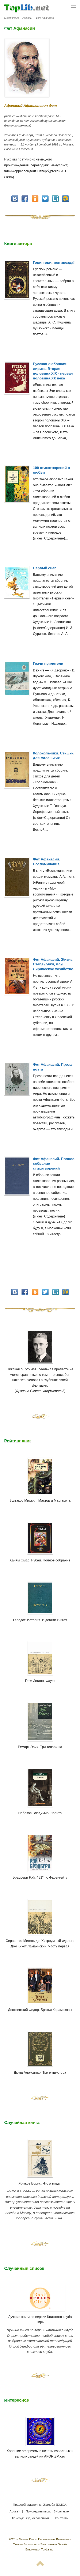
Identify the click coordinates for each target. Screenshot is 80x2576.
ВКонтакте (61, 2511)
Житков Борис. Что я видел (40, 2183)
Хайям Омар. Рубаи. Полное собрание (39, 1560)
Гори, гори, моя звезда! (54, 263)
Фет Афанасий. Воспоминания (46, 861)
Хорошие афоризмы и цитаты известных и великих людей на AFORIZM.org (40, 2437)
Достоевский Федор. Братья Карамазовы (40, 2010)
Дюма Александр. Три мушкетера (40, 2072)
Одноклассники (37, 2518)
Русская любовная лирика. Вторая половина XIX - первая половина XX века (53, 371)
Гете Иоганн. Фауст (40, 1681)
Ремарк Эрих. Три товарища (40, 1747)
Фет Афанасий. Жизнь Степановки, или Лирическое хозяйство (53, 964)
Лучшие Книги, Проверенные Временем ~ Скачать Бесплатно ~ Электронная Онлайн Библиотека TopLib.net (42, 2544)
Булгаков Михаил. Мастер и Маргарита (40, 1500)
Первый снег (44, 568)
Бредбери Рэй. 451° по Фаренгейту (40, 1877)
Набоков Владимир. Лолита (40, 1813)
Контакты (62, 2518)
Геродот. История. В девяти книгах (40, 1620)
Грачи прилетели (48, 664)
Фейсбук (17, 2518)
